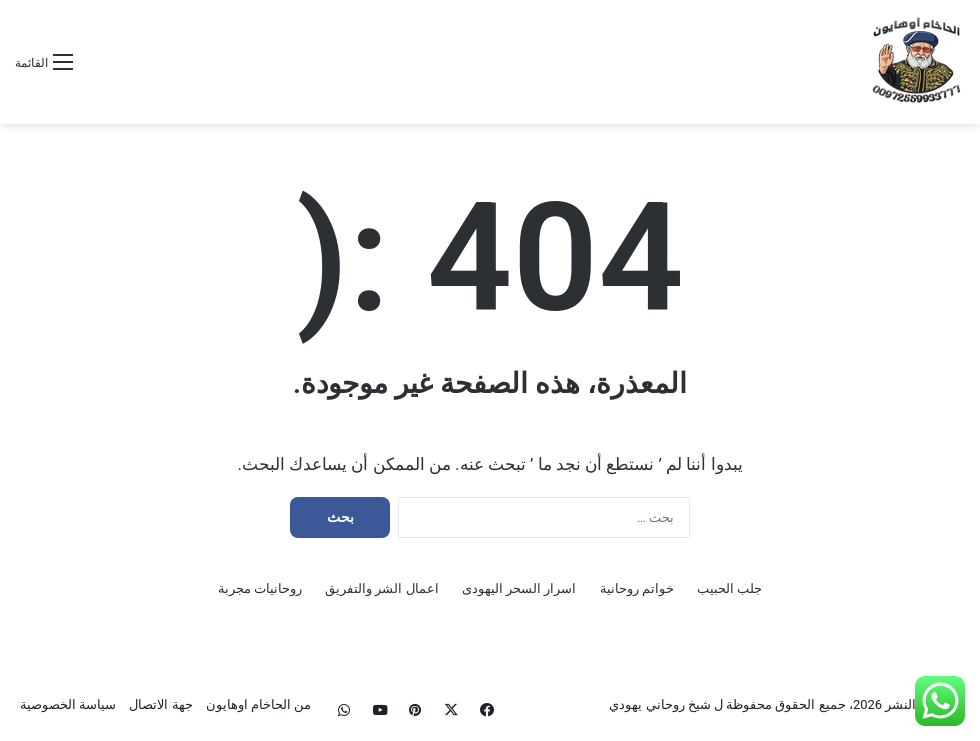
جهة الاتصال (160, 704)
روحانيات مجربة (260, 588)
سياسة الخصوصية (68, 704)
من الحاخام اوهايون (258, 704)
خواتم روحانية (637, 588)
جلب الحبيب (729, 588)
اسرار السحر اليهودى (519, 588)
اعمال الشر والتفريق (381, 588)
